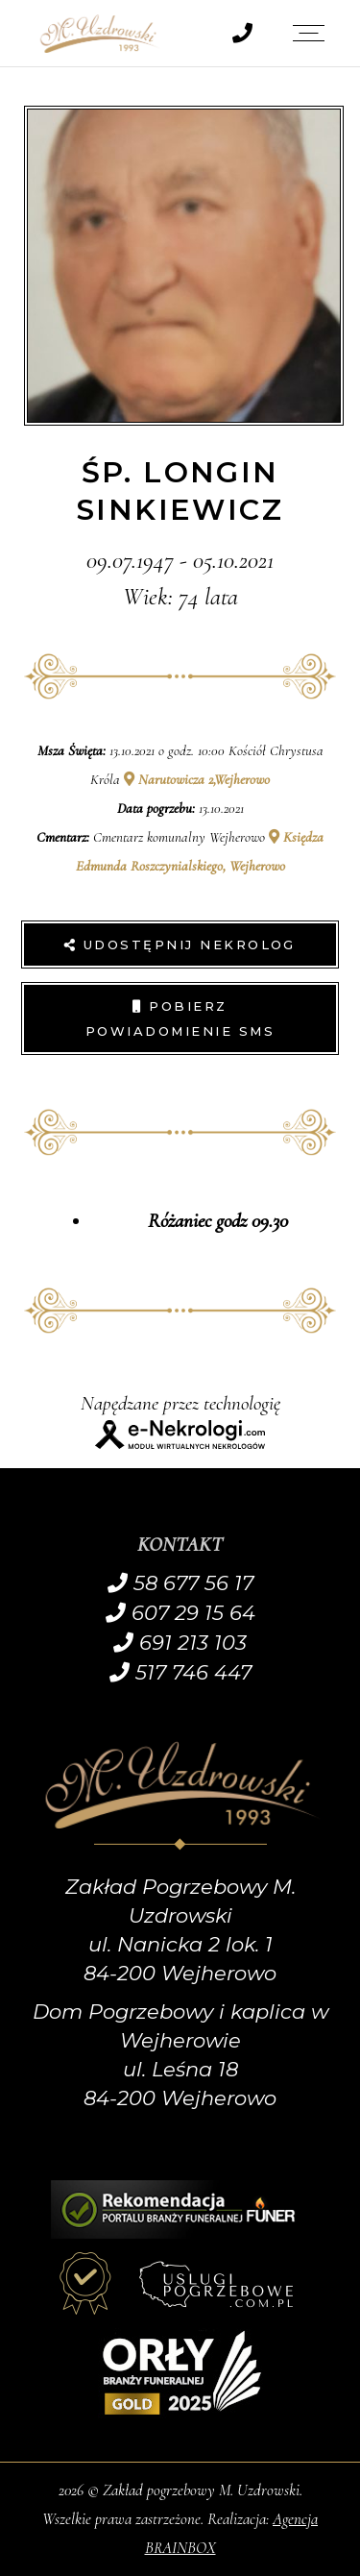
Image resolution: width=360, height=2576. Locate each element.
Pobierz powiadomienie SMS (180, 1018)
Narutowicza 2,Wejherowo (197, 779)
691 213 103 (180, 1643)
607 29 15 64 (180, 1613)
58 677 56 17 (180, 1583)
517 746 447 (180, 1672)
